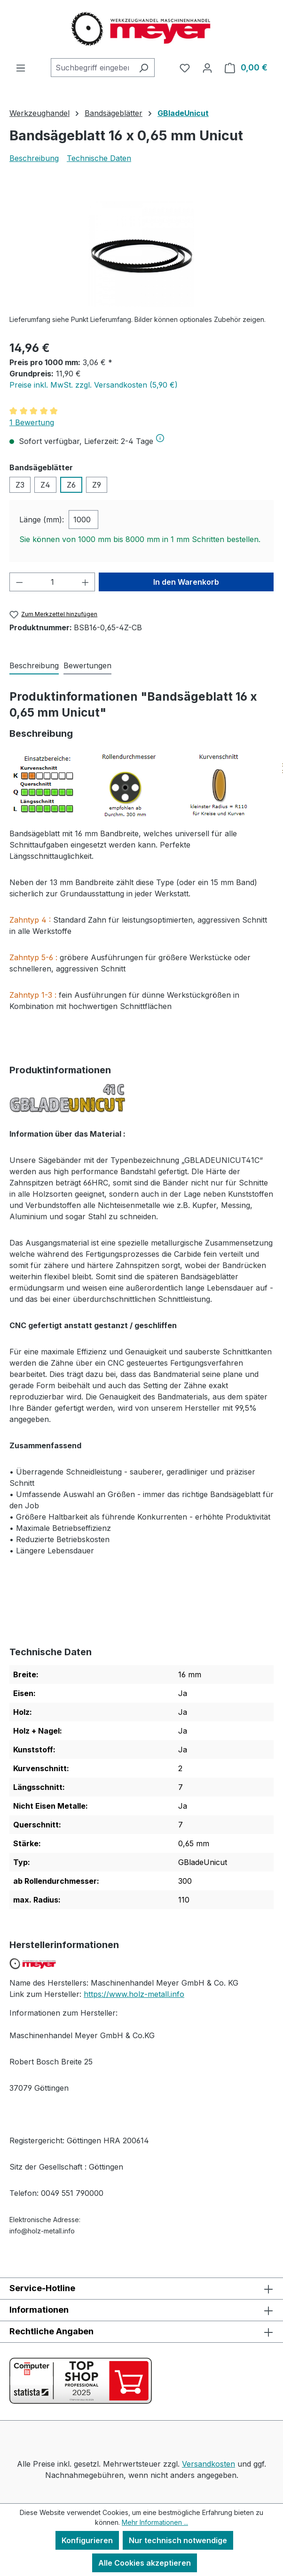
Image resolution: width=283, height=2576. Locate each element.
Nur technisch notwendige (178, 2540)
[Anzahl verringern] (19, 582)
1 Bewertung (31, 422)
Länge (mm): (41, 519)
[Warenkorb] (246, 67)
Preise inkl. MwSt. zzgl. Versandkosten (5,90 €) (93, 385)
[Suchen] (144, 67)
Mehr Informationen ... (155, 2522)
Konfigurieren (87, 2540)
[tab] (34, 665)
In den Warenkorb (186, 582)
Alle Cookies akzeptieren (144, 2563)
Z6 (71, 484)
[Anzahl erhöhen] (85, 582)
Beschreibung (34, 158)
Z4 (45, 484)
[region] (141, 254)
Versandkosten (208, 2464)
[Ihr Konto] (207, 67)
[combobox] (92, 67)
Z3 (20, 484)
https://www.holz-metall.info (134, 1994)
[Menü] (20, 67)
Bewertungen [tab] (87, 665)
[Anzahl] (52, 582)
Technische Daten (99, 158)
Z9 (96, 484)
